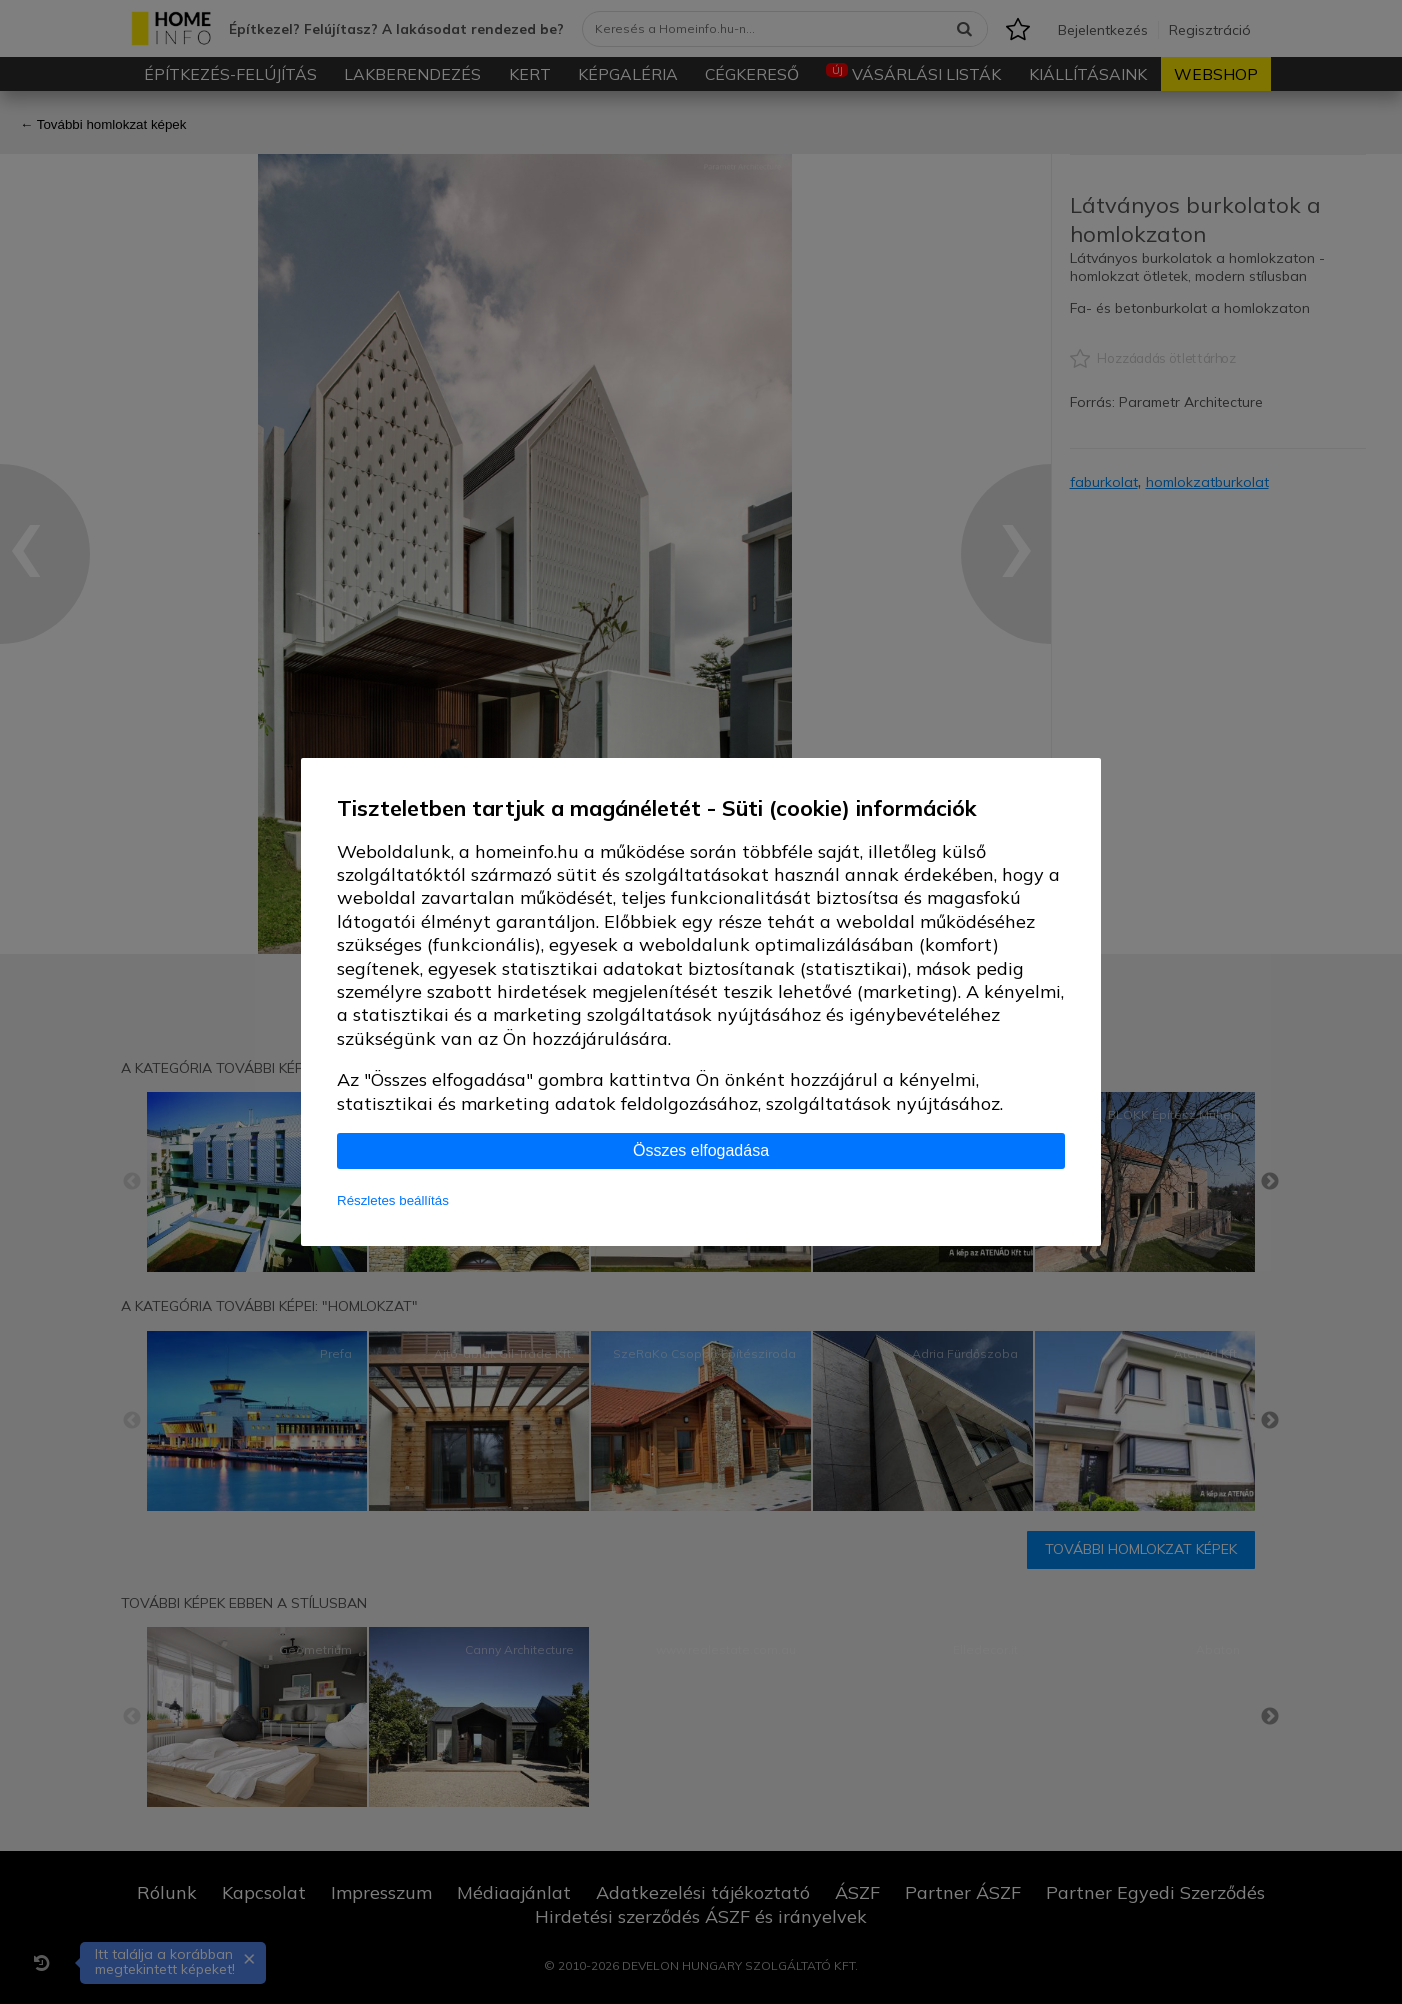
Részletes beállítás (393, 1200)
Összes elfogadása (701, 1150)
